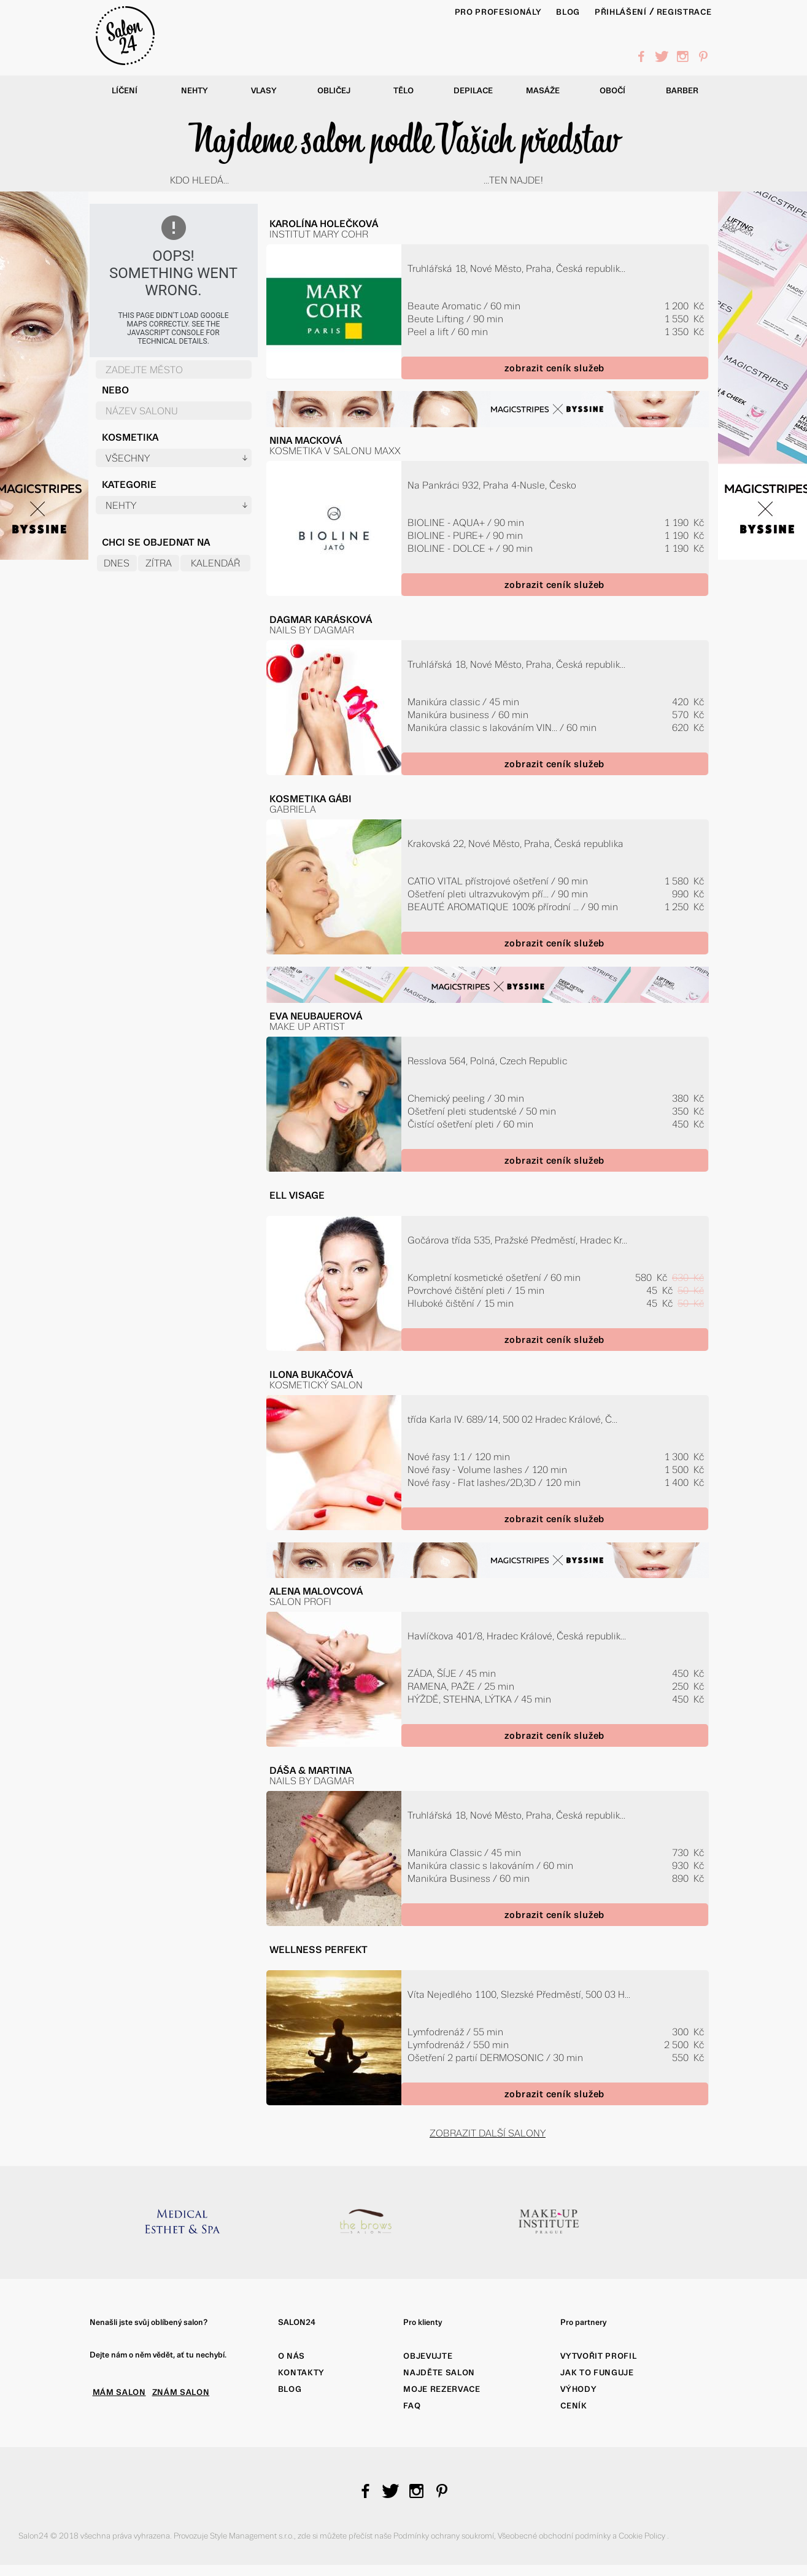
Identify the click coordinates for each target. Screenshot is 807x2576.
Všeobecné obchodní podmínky (555, 2535)
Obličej (333, 90)
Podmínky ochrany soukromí (443, 2535)
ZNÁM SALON (181, 2392)
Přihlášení (621, 12)
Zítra (158, 563)
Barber (682, 90)
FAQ (411, 2405)
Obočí (612, 90)
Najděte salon (439, 2372)
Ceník (573, 2405)
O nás (291, 2356)
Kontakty (301, 2372)
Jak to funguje (596, 2372)
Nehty (194, 90)
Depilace (473, 90)
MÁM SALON (119, 2392)
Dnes (116, 563)
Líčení (124, 90)
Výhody (578, 2389)
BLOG (568, 12)
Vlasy (264, 90)
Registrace (684, 12)
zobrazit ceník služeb (554, 368)
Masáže (543, 90)
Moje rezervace (441, 2389)
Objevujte (427, 2356)
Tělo (403, 90)
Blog (290, 2389)
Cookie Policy (643, 2535)
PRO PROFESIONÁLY (498, 12)
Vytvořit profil (598, 2356)
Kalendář (215, 563)
